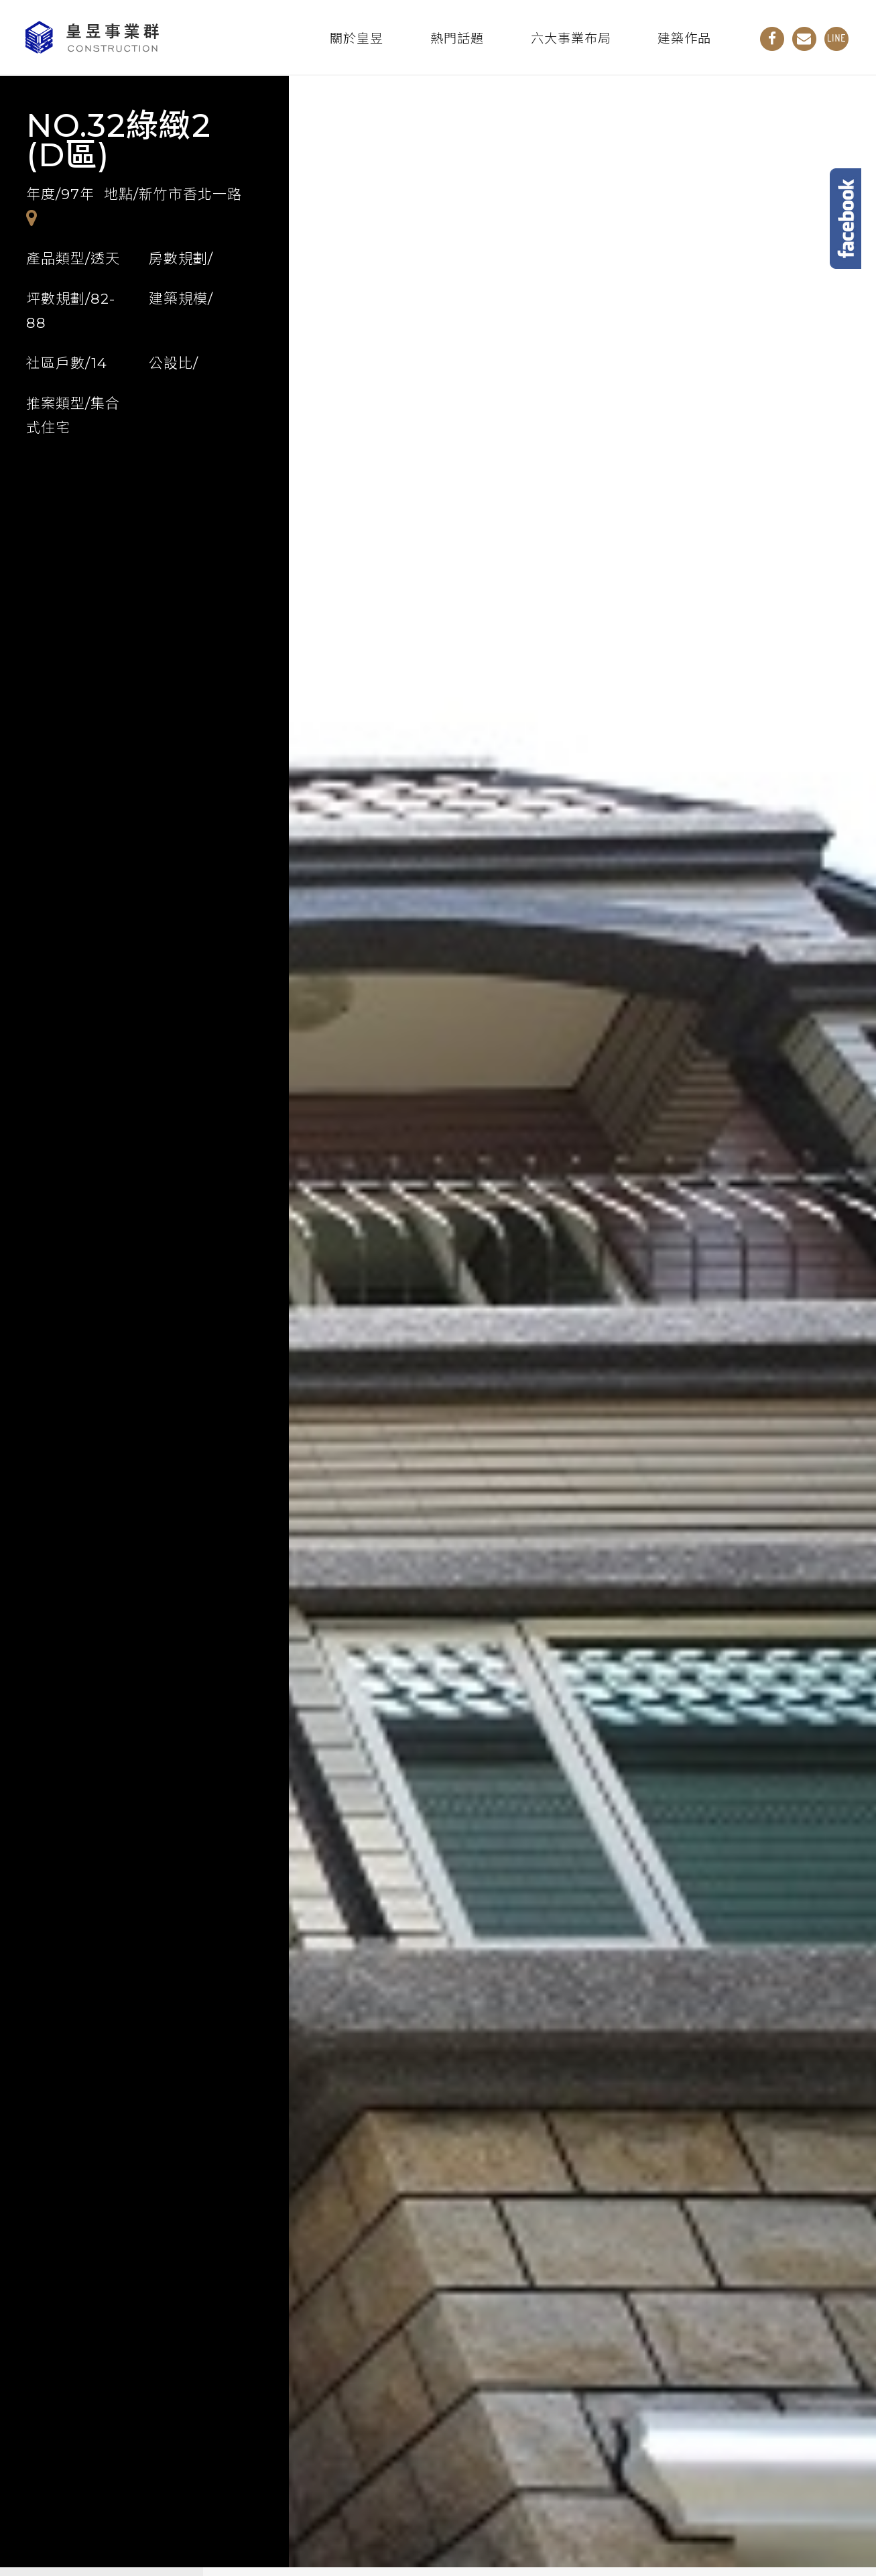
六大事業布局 (571, 38)
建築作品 (684, 38)
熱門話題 (457, 38)
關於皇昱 (356, 38)
